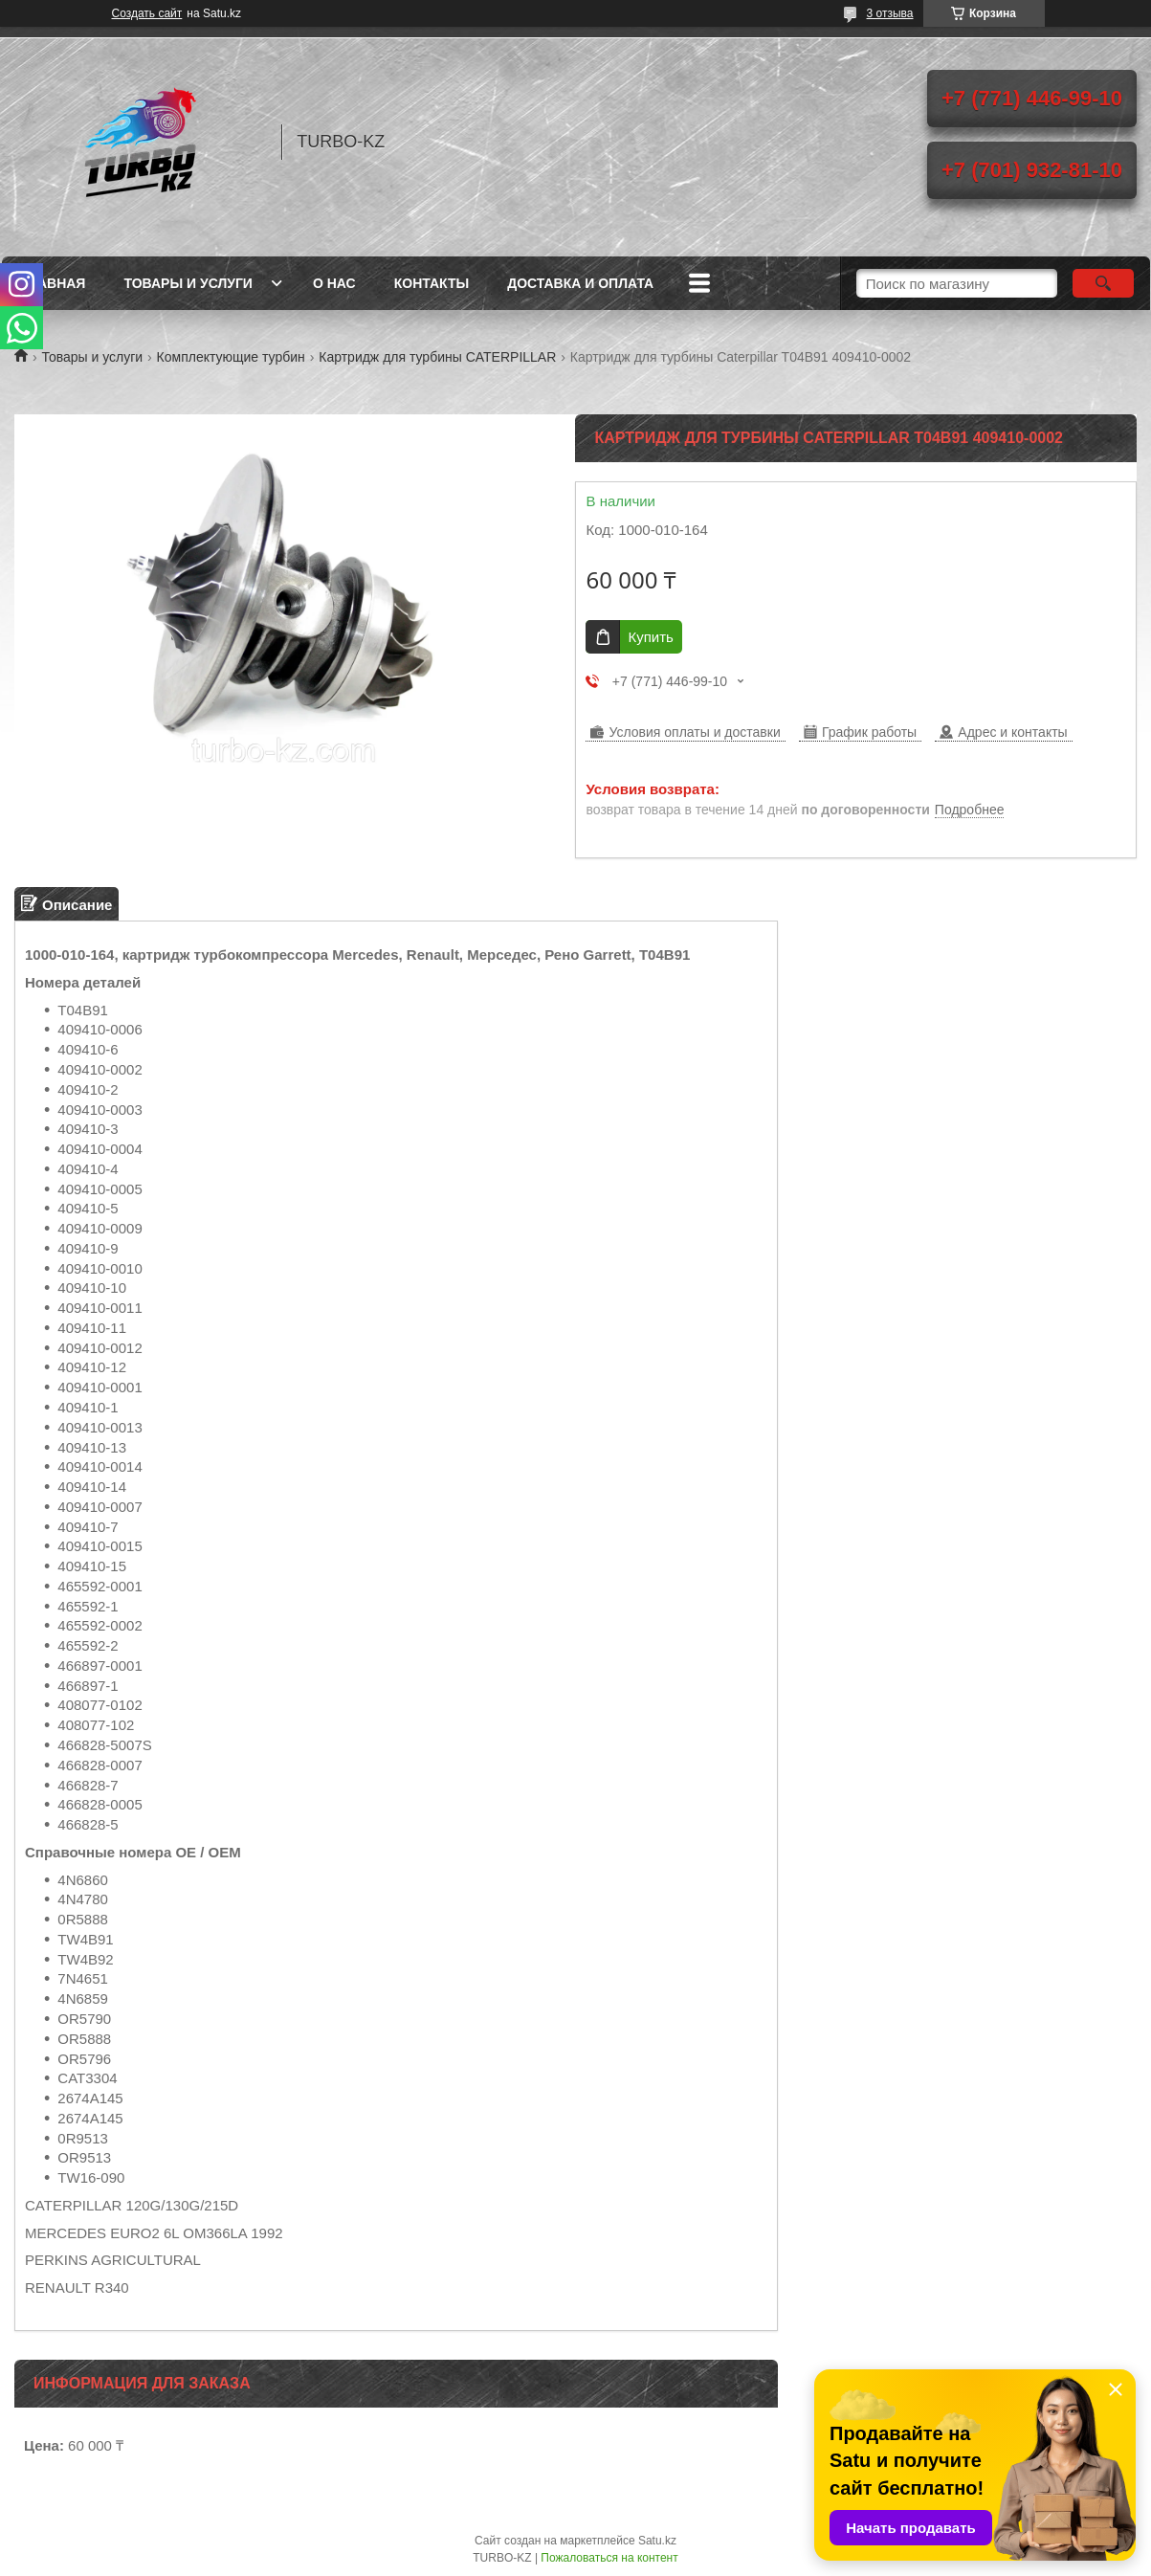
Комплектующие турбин (231, 357)
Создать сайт (147, 13)
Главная (53, 283)
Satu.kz (657, 2540)
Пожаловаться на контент (609, 2558)
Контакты (431, 283)
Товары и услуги (188, 283)
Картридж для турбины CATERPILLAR (437, 357)
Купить (650, 637)
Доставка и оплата (580, 283)
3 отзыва (890, 13)
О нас (334, 283)
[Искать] (1104, 283)
